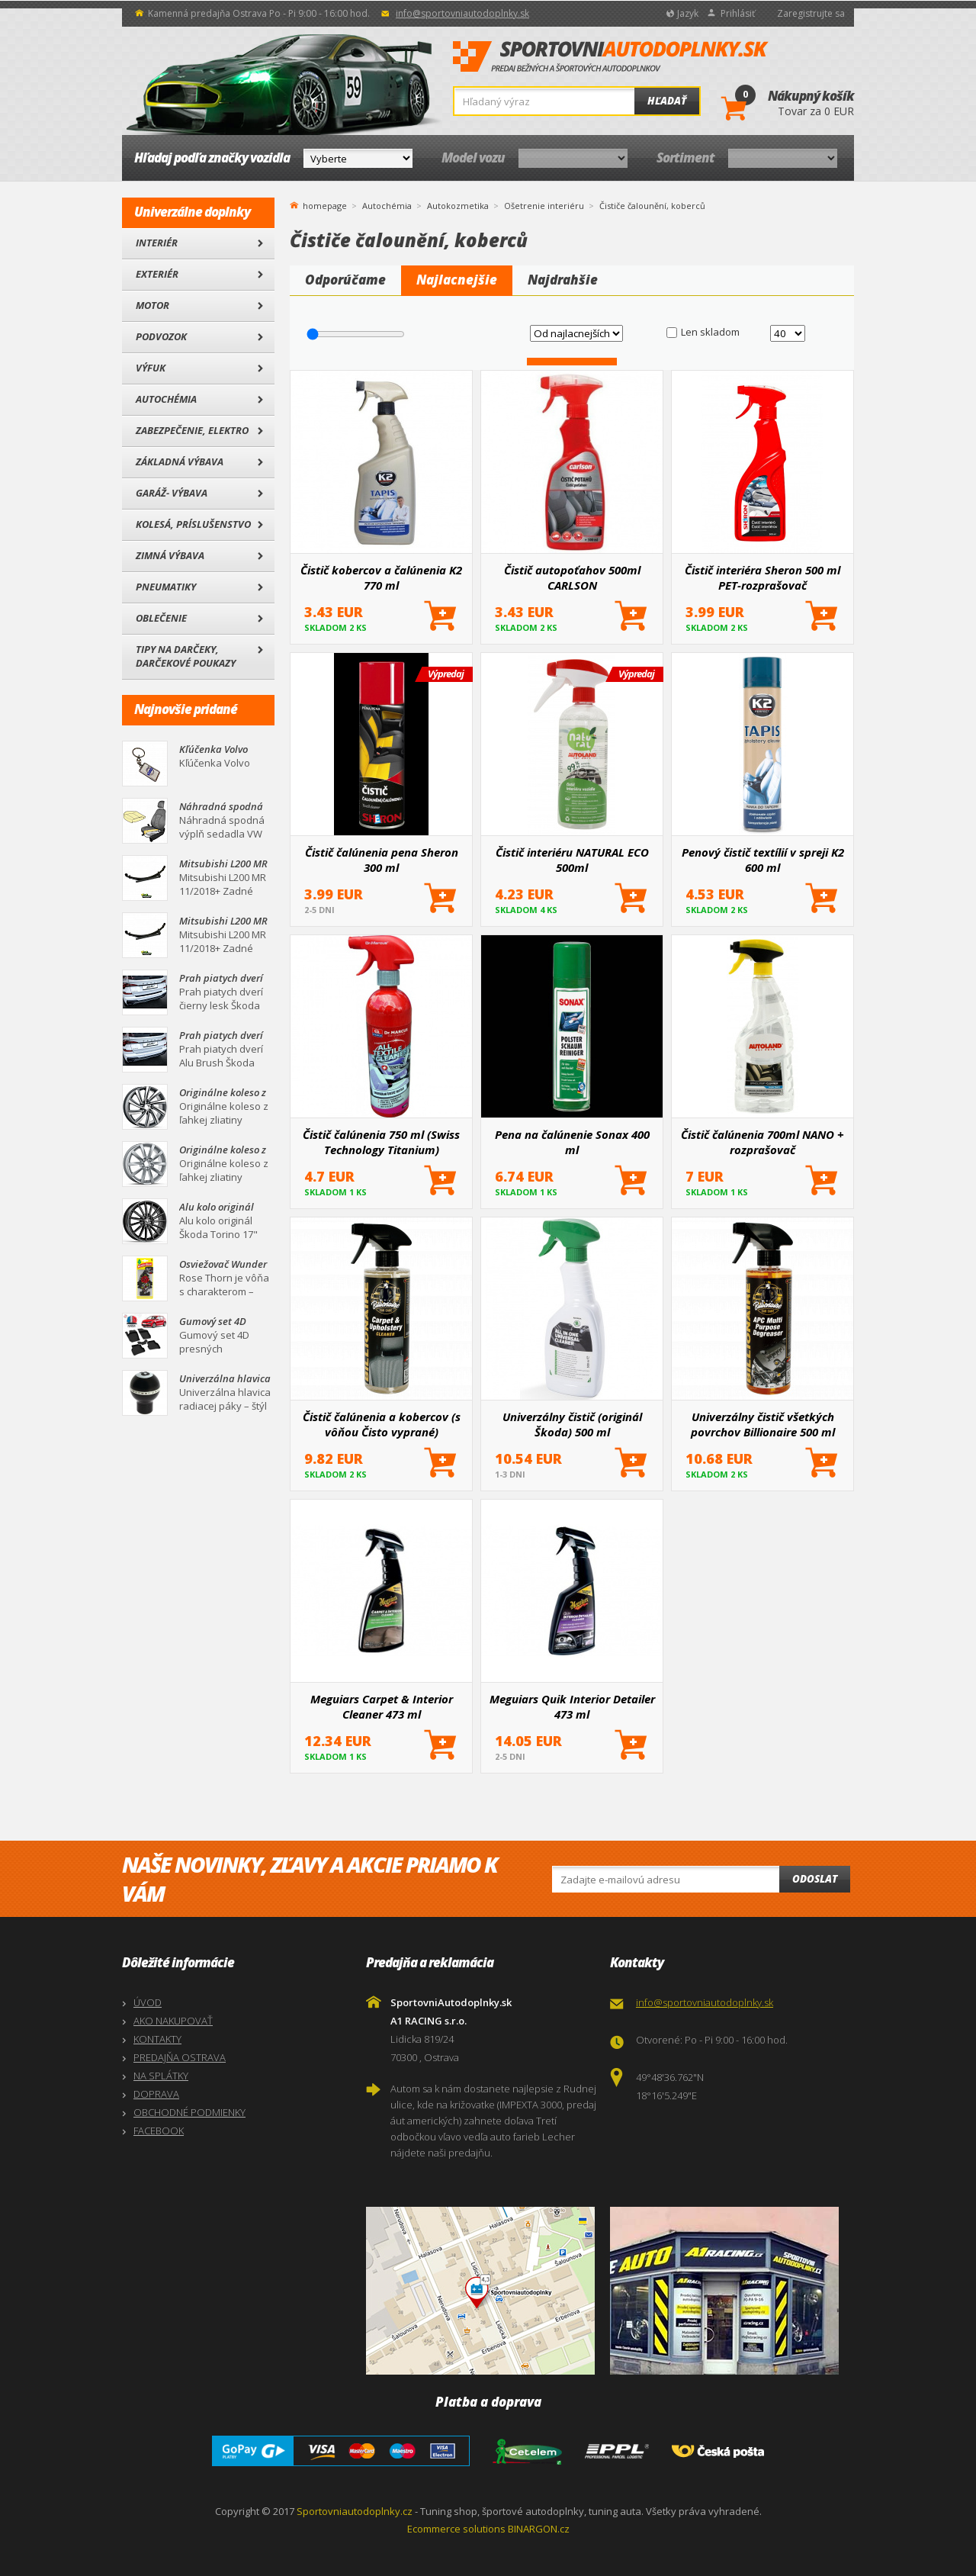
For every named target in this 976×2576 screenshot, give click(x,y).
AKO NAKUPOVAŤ (173, 2021)
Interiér (157, 242)
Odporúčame (345, 279)
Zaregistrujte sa (811, 13)
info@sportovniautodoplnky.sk (462, 13)
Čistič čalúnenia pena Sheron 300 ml (381, 859)
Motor (152, 305)
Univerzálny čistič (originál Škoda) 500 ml (572, 1424)
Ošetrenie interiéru (544, 205)
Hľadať (666, 101)
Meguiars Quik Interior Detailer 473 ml (572, 1706)
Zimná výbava (170, 555)
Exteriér (157, 274)
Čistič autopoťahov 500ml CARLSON (572, 577)
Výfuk (150, 368)
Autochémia (166, 399)
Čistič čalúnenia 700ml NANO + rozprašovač (762, 1142)
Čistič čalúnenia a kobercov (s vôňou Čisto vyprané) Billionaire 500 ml (382, 1424)
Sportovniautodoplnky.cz (355, 2511)
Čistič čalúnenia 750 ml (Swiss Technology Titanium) (381, 1142)
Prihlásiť (738, 13)
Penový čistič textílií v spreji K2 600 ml (763, 859)
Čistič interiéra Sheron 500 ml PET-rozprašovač (762, 577)
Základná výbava (179, 461)
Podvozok (161, 336)
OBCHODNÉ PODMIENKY (189, 2112)
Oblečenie (161, 618)
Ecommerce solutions (456, 2529)
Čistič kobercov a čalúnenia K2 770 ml (381, 577)
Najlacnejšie (456, 279)
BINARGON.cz (539, 2529)
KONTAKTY (157, 2039)
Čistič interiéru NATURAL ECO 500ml (572, 859)
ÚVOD (147, 2002)
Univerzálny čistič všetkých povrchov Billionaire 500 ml (763, 1424)
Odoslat (814, 1879)
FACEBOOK (158, 2130)
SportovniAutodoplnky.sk (611, 57)
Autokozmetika (458, 205)
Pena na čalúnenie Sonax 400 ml (572, 1142)
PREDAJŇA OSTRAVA (179, 2057)
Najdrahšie (563, 279)
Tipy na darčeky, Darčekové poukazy (186, 656)
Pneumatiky (166, 586)
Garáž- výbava (171, 493)
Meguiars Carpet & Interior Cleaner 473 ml (381, 1706)
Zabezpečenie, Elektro (192, 430)
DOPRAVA (156, 2094)
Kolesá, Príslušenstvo (193, 524)
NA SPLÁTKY (160, 2075)
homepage (325, 204)
